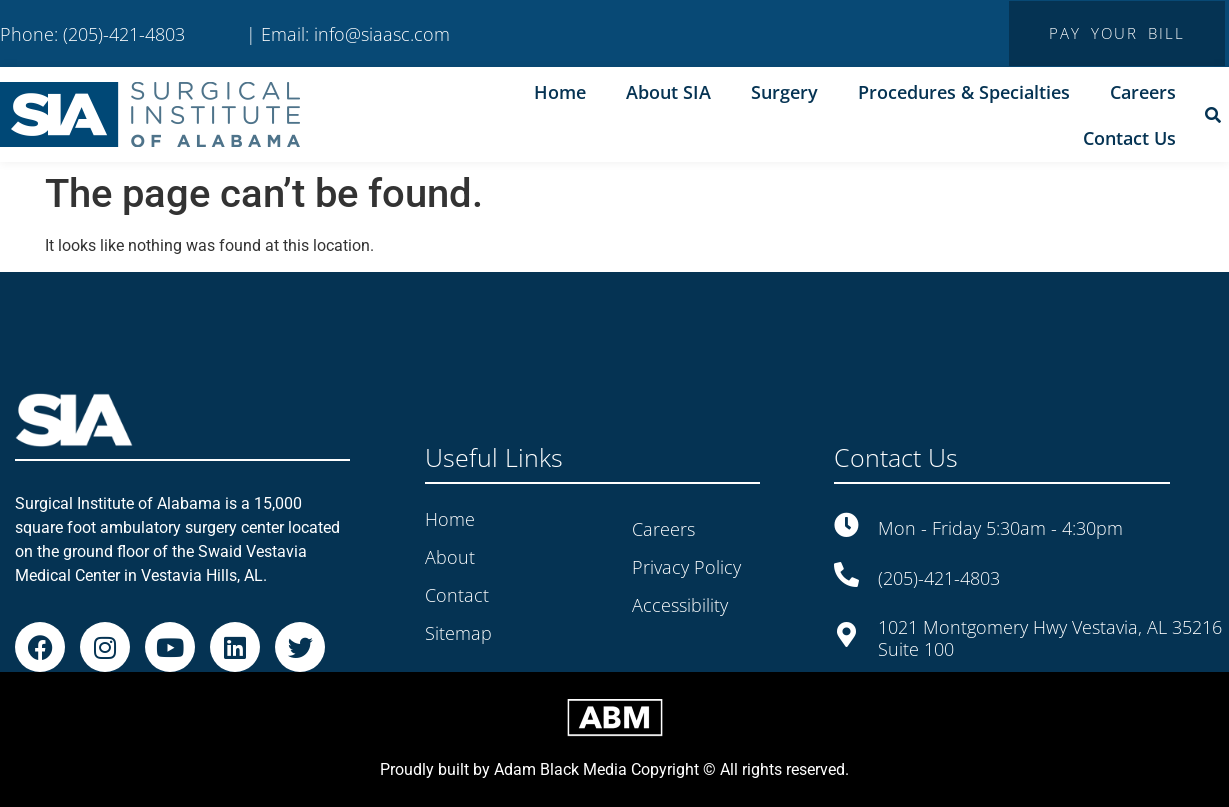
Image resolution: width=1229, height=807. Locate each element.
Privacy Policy (686, 567)
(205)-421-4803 (939, 578)
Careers (1143, 92)
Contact (457, 595)
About (450, 557)
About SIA (668, 92)
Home (560, 92)
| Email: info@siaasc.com (348, 34)
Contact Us (1129, 138)
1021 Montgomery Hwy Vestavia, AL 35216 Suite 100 (1050, 638)
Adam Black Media (560, 769)
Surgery (784, 92)
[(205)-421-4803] (846, 574)
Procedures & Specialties (964, 92)
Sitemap (458, 633)
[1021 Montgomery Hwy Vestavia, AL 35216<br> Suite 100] (846, 634)
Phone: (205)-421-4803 (92, 34)
